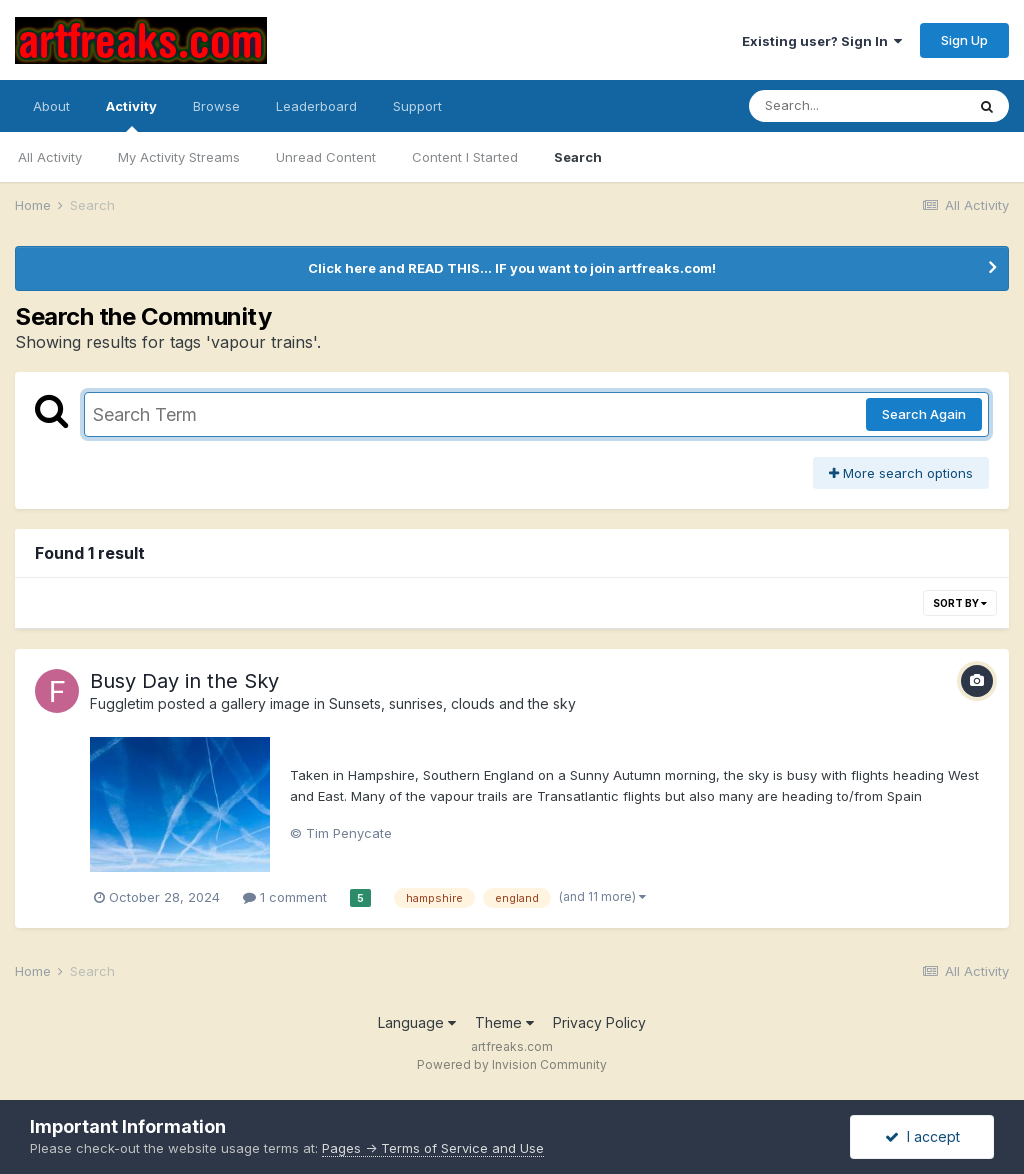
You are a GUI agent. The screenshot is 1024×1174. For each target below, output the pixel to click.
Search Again (924, 414)
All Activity (50, 157)
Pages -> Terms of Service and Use (433, 1148)
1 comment (285, 897)
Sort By (960, 603)
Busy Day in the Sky (184, 681)
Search (578, 157)
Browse (216, 106)
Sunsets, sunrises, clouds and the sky (452, 703)
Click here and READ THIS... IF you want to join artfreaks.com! (512, 268)
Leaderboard (316, 106)
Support (417, 106)
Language (417, 1022)
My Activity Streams (179, 157)
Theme (504, 1022)
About (51, 106)
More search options (901, 473)
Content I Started (465, 157)
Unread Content (326, 157)
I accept (922, 1136)
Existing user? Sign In (822, 41)
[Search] (857, 106)
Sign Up (964, 40)
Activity (131, 115)
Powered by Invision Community (512, 1064)
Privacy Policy (599, 1022)
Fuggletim (122, 703)
